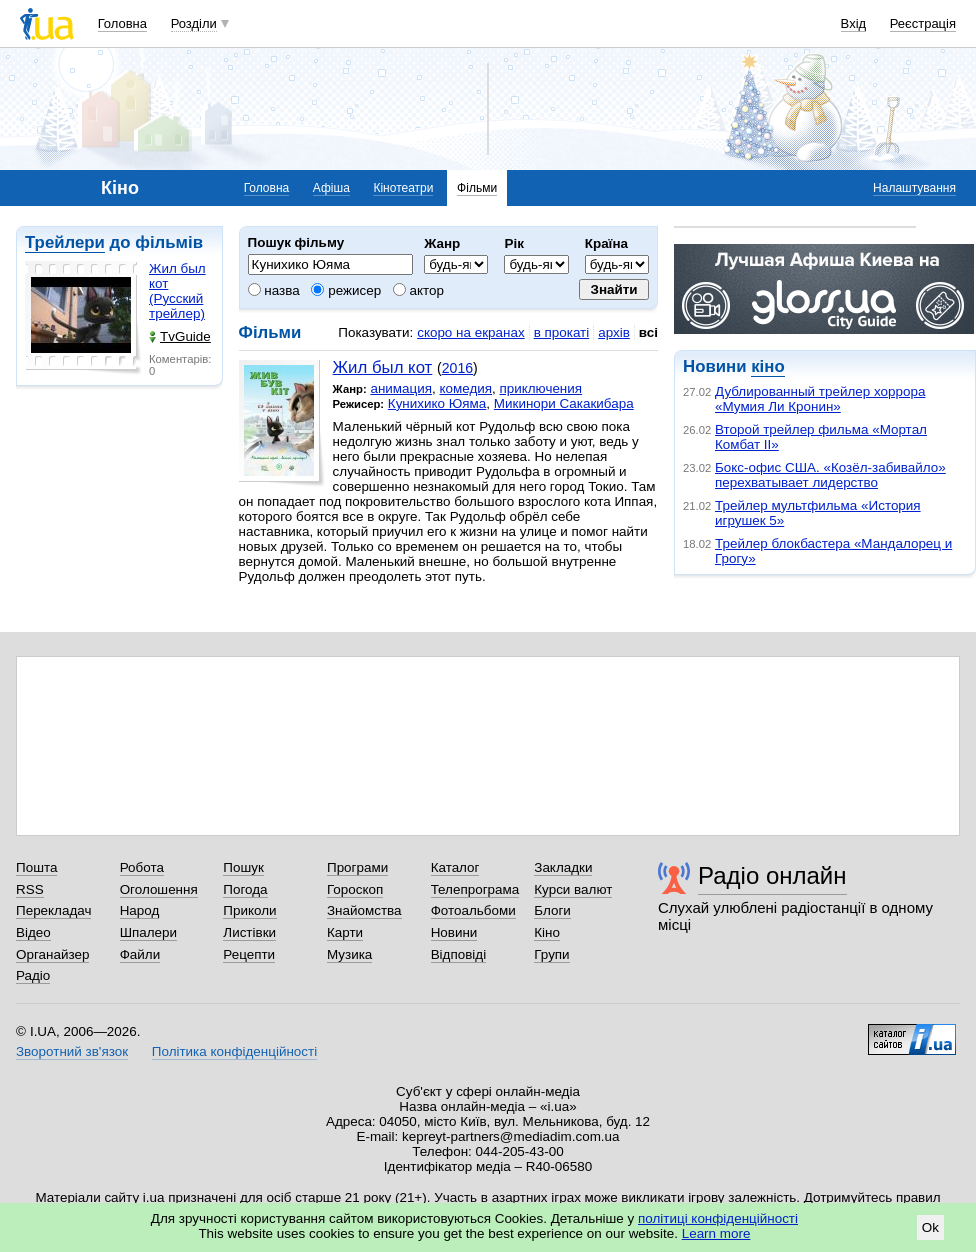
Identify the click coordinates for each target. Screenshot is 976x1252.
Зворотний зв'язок (72, 1051)
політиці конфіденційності (718, 1218)
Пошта (36, 867)
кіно (767, 366)
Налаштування (914, 188)
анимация (401, 388)
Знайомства (364, 910)
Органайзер (52, 954)
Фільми (477, 188)
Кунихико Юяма (437, 403)
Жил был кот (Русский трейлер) (177, 291)
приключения (540, 388)
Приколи (249, 910)
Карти (345, 932)
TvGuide (180, 336)
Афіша (331, 188)
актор (418, 290)
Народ (140, 910)
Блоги (552, 910)
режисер (346, 290)
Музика (349, 954)
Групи (551, 954)
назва (274, 290)
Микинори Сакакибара (564, 403)
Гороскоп (355, 889)
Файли (140, 954)
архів (614, 332)
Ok (930, 1227)
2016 (457, 368)
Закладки (563, 867)
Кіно (547, 932)
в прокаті (562, 332)
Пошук (243, 867)
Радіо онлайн (772, 875)
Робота (142, 867)
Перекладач (53, 910)
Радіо (33, 975)
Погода (245, 889)
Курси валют (573, 889)
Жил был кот (383, 367)
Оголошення (159, 889)
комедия (465, 388)
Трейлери (65, 242)
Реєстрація (923, 23)
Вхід (854, 23)
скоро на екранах (470, 332)
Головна (122, 23)
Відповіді (459, 954)
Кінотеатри (403, 188)
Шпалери (148, 932)
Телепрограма (475, 889)
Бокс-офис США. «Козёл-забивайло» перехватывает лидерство (830, 475)
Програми (357, 867)
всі (648, 332)
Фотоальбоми (473, 910)
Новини (454, 932)
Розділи (194, 23)
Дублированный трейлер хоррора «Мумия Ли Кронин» (820, 399)
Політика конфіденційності (234, 1051)
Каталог (455, 867)
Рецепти (249, 954)
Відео (33, 932)
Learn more (716, 1233)
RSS (30, 889)
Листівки (249, 932)
